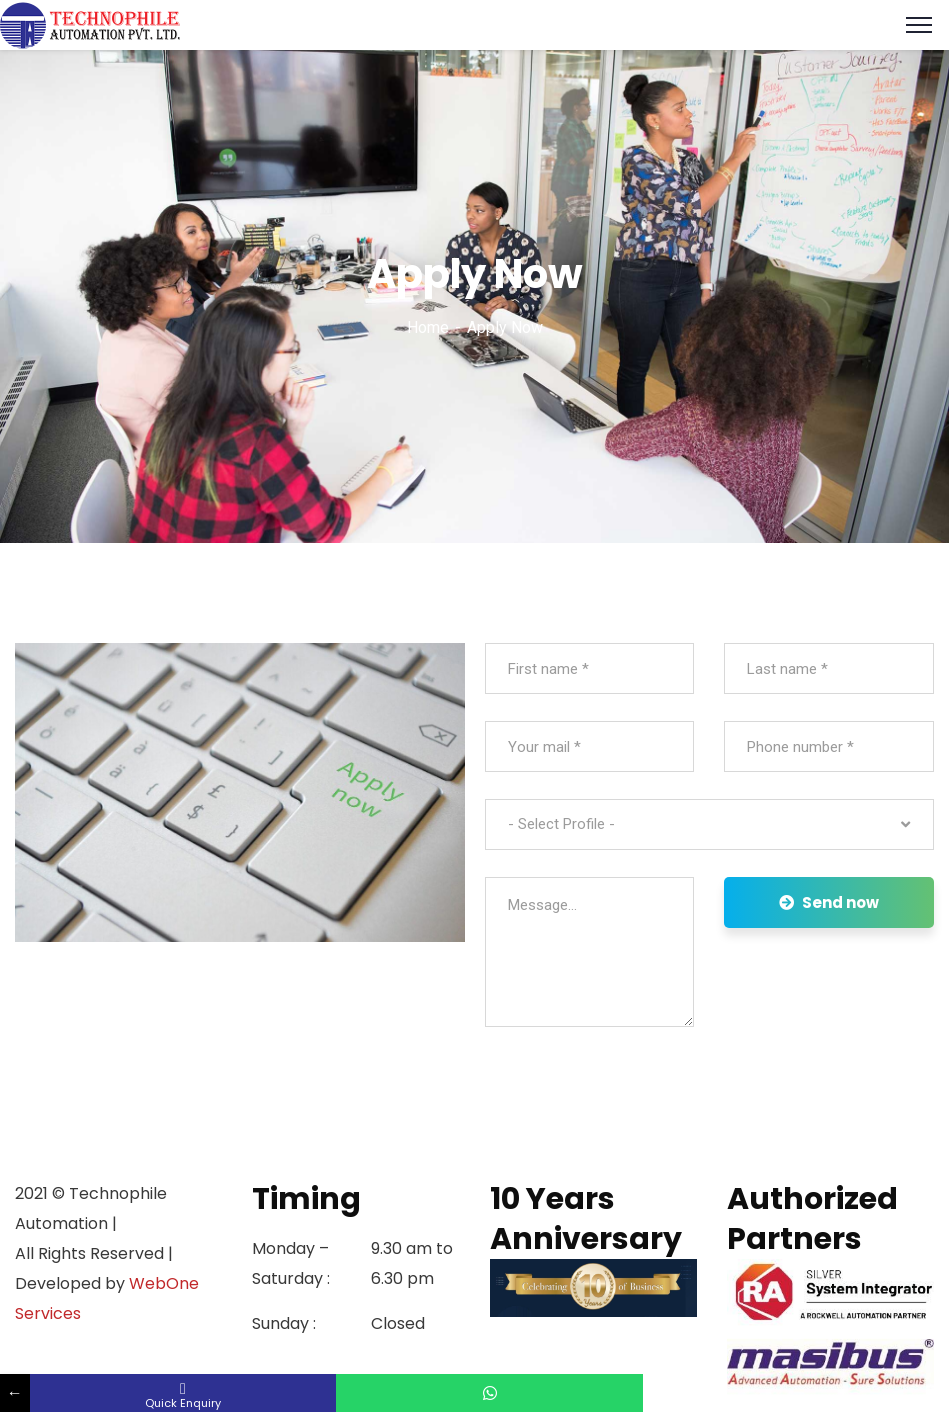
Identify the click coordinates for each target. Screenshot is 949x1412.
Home (428, 327)
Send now (829, 902)
